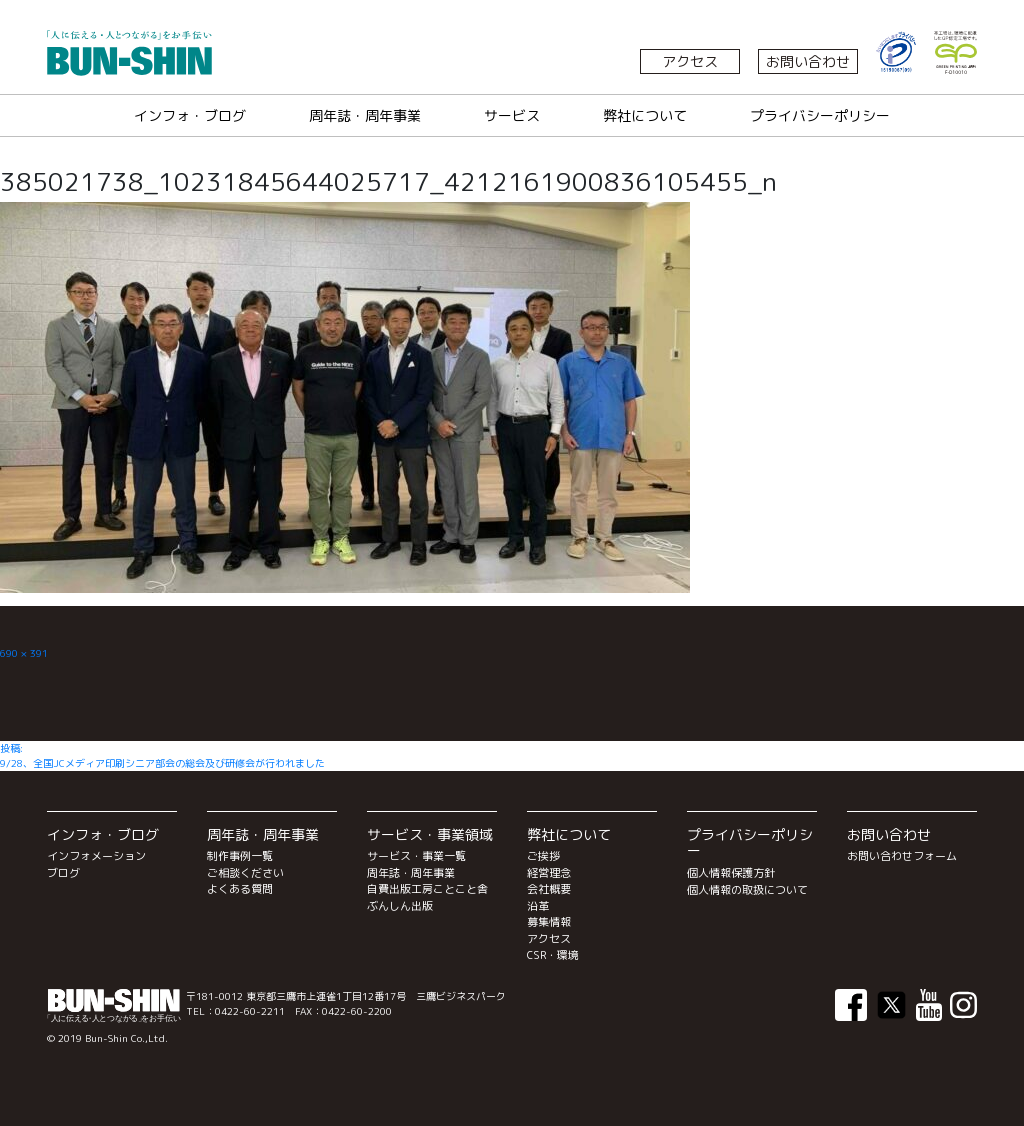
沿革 (538, 906)
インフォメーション (96, 856)
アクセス (690, 61)
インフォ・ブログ (190, 115)
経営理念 (549, 873)
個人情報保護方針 (731, 873)
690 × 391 (24, 653)
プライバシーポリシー (820, 115)
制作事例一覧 (240, 856)
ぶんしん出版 (400, 906)
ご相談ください (245, 873)
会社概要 (549, 889)
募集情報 (549, 922)
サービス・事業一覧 (416, 856)
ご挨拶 (543, 856)
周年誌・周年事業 (365, 115)
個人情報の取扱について (747, 890)
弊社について (645, 115)
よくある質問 (240, 889)
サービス (512, 115)
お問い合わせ (808, 61)
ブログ (63, 873)
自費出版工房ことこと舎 (427, 889)
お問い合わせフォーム (902, 856)
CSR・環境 (553, 955)
